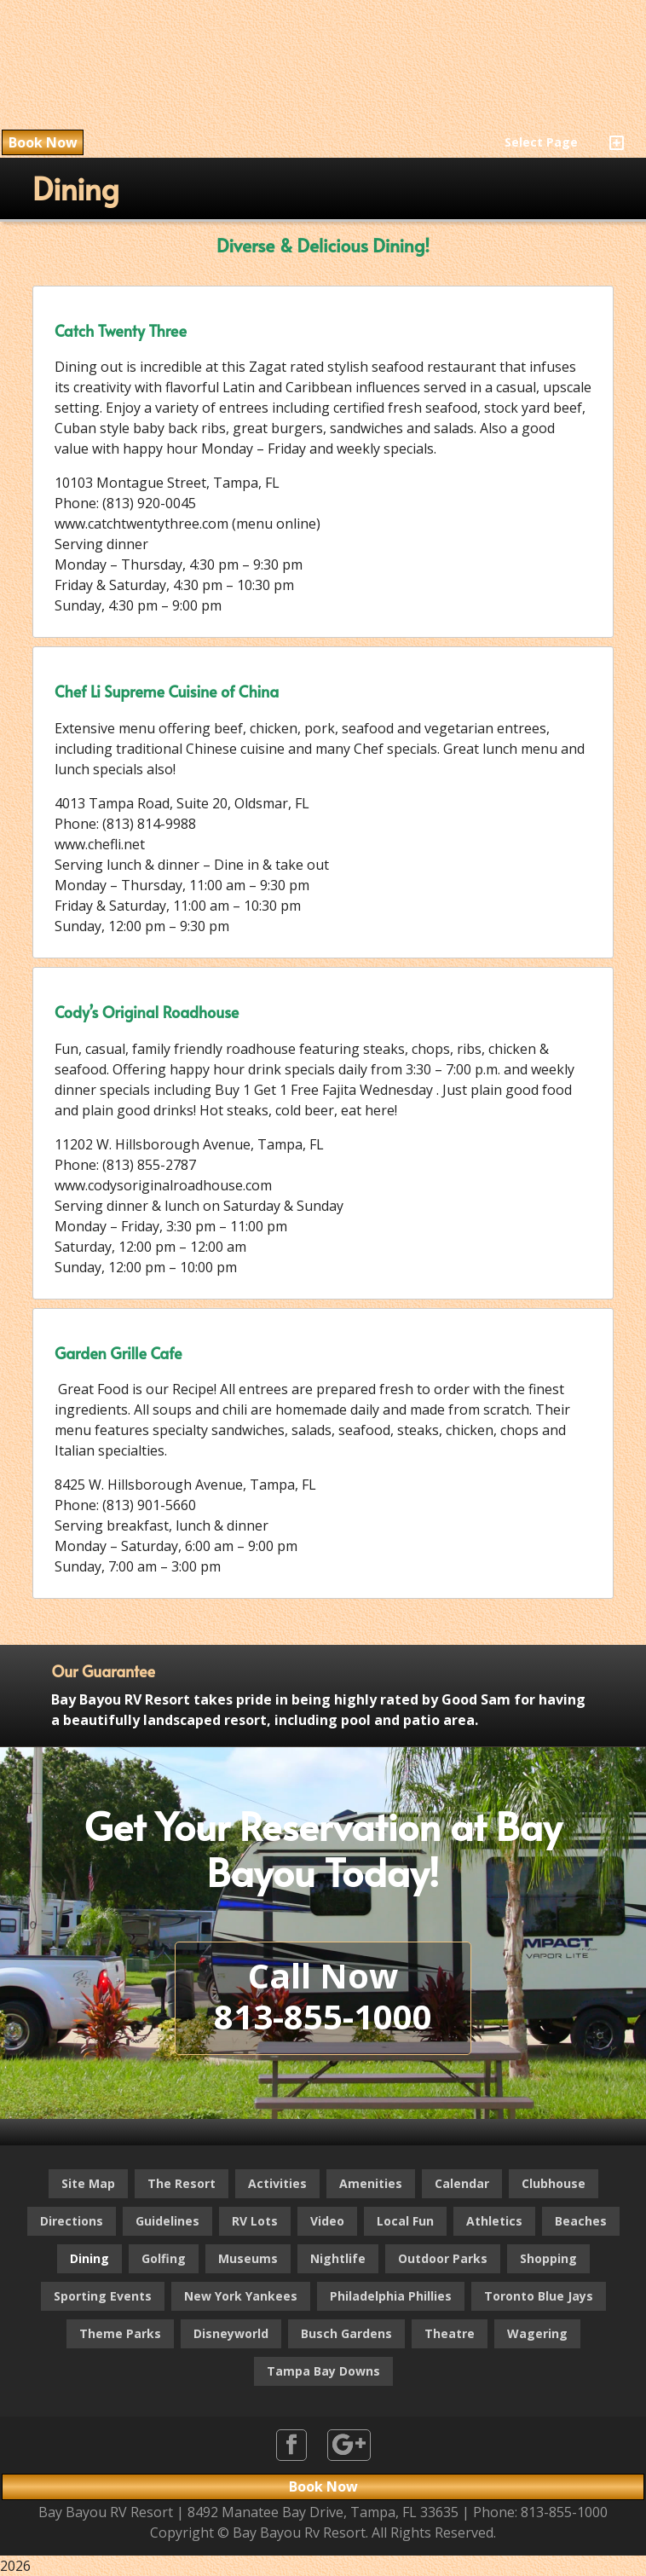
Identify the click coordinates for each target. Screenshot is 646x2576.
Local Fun (405, 2221)
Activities (277, 2183)
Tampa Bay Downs (323, 2371)
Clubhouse (553, 2183)
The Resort (181, 2183)
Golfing (163, 2258)
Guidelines (167, 2221)
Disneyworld (230, 2333)
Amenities (370, 2183)
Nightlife (338, 2258)
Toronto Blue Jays (538, 2296)
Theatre (449, 2333)
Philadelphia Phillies (391, 2296)
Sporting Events (103, 2296)
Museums (248, 2258)
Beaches (581, 2221)
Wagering (537, 2333)
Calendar (462, 2183)
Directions (71, 2221)
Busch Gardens (346, 2333)
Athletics (494, 2221)
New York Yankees (240, 2296)
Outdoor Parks (442, 2258)
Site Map (88, 2183)
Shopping (548, 2258)
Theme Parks (120, 2333)
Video (327, 2221)
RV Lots (255, 2221)
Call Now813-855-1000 (323, 1996)
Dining (89, 2258)
